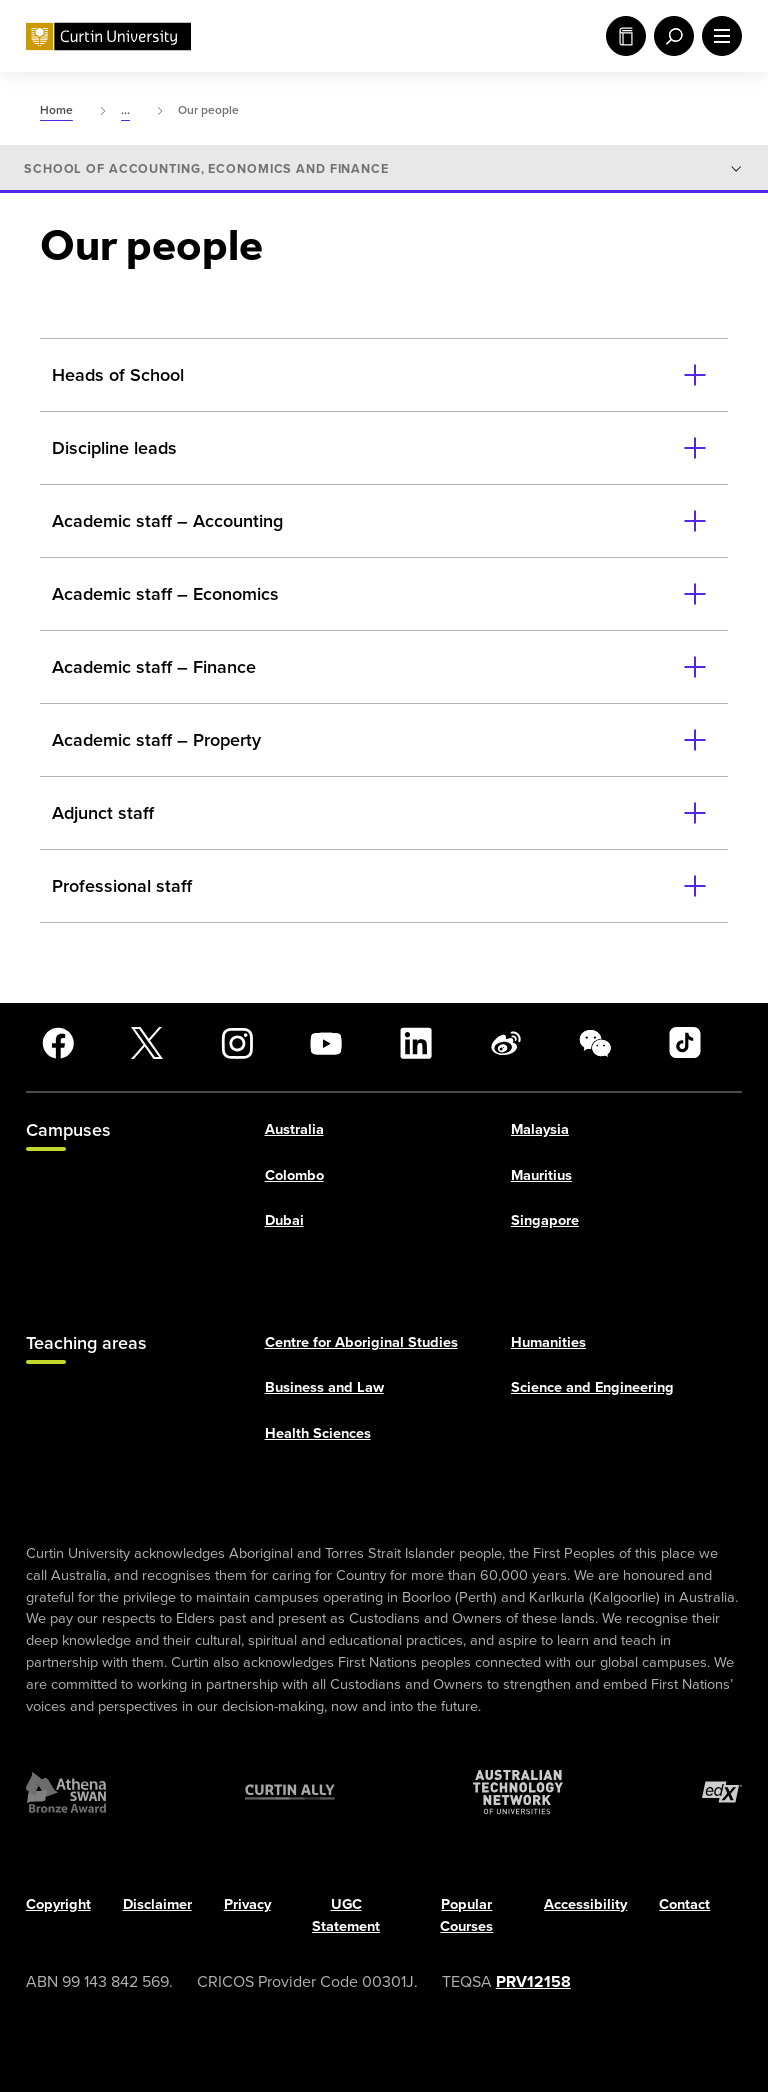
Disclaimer (157, 1905)
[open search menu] (670, 36)
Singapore (545, 1221)
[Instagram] (237, 1043)
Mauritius (541, 1175)
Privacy (247, 1905)
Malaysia (540, 1129)
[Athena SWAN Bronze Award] (66, 1793)
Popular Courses (466, 1916)
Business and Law (324, 1388)
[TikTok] (685, 1043)
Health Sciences (318, 1434)
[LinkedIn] (416, 1043)
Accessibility (585, 1905)
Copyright (58, 1905)
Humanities (548, 1342)
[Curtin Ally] (290, 1793)
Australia (294, 1129)
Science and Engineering (592, 1388)
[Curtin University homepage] (108, 36)
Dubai (284, 1221)
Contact (684, 1905)
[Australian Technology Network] (518, 1793)
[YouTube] (326, 1043)
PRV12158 (533, 1981)
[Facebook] (58, 1043)
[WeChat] (595, 1043)
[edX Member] (722, 1793)
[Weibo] (506, 1043)
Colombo (294, 1175)
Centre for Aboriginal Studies (361, 1342)
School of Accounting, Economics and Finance (206, 169)
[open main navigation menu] (718, 36)
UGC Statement (346, 1916)
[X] (147, 1043)
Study (626, 36)
